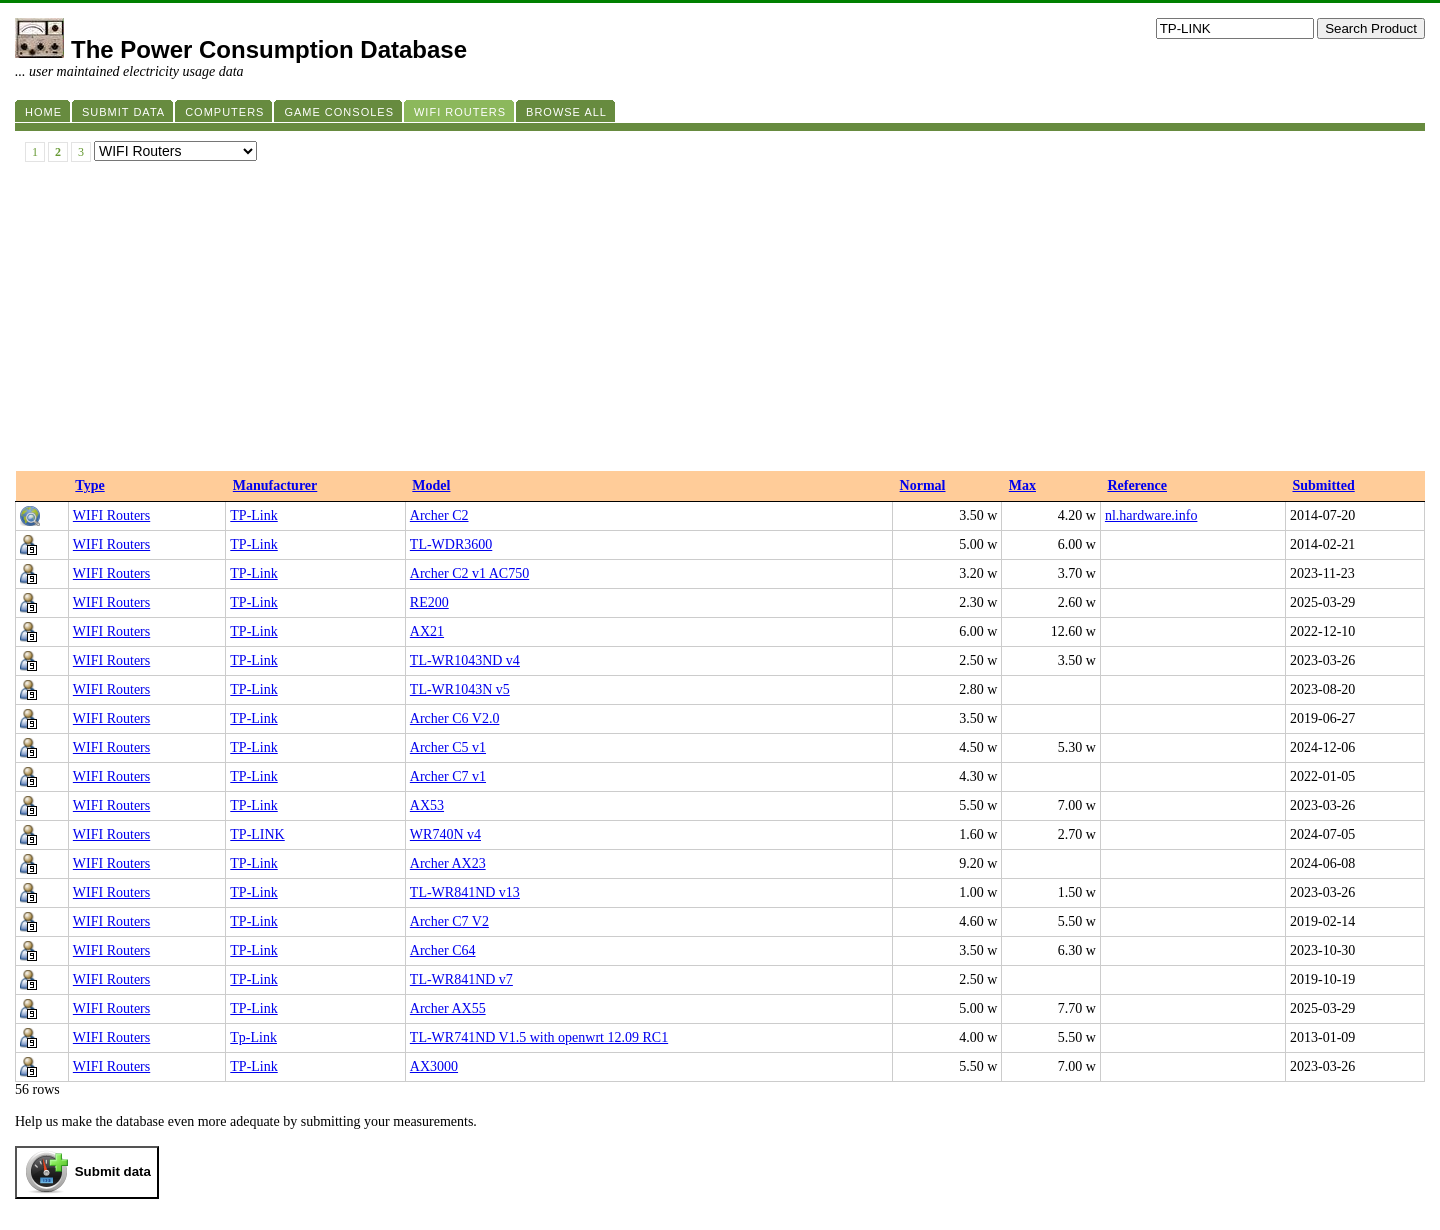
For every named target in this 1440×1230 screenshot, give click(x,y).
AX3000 (434, 1066)
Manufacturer (275, 485)
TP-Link (253, 515)
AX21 (427, 631)
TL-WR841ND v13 (465, 892)
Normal (923, 485)
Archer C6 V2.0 (455, 718)
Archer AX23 (448, 863)
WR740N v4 (445, 834)
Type (89, 485)
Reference (1137, 485)
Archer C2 (439, 515)
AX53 (427, 805)
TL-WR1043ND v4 (465, 660)
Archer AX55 (448, 1008)
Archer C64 (443, 950)
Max (1022, 485)
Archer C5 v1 (448, 747)
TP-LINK (257, 834)
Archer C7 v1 (448, 776)
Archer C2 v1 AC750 (469, 573)
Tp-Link (253, 1037)
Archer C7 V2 (449, 921)
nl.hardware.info (1151, 515)
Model (431, 485)
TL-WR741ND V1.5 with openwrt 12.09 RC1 (539, 1037)
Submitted (1323, 485)
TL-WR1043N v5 (460, 689)
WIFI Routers (111, 515)
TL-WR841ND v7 (461, 979)
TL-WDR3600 (451, 544)
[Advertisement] (720, 321)
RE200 (429, 602)
